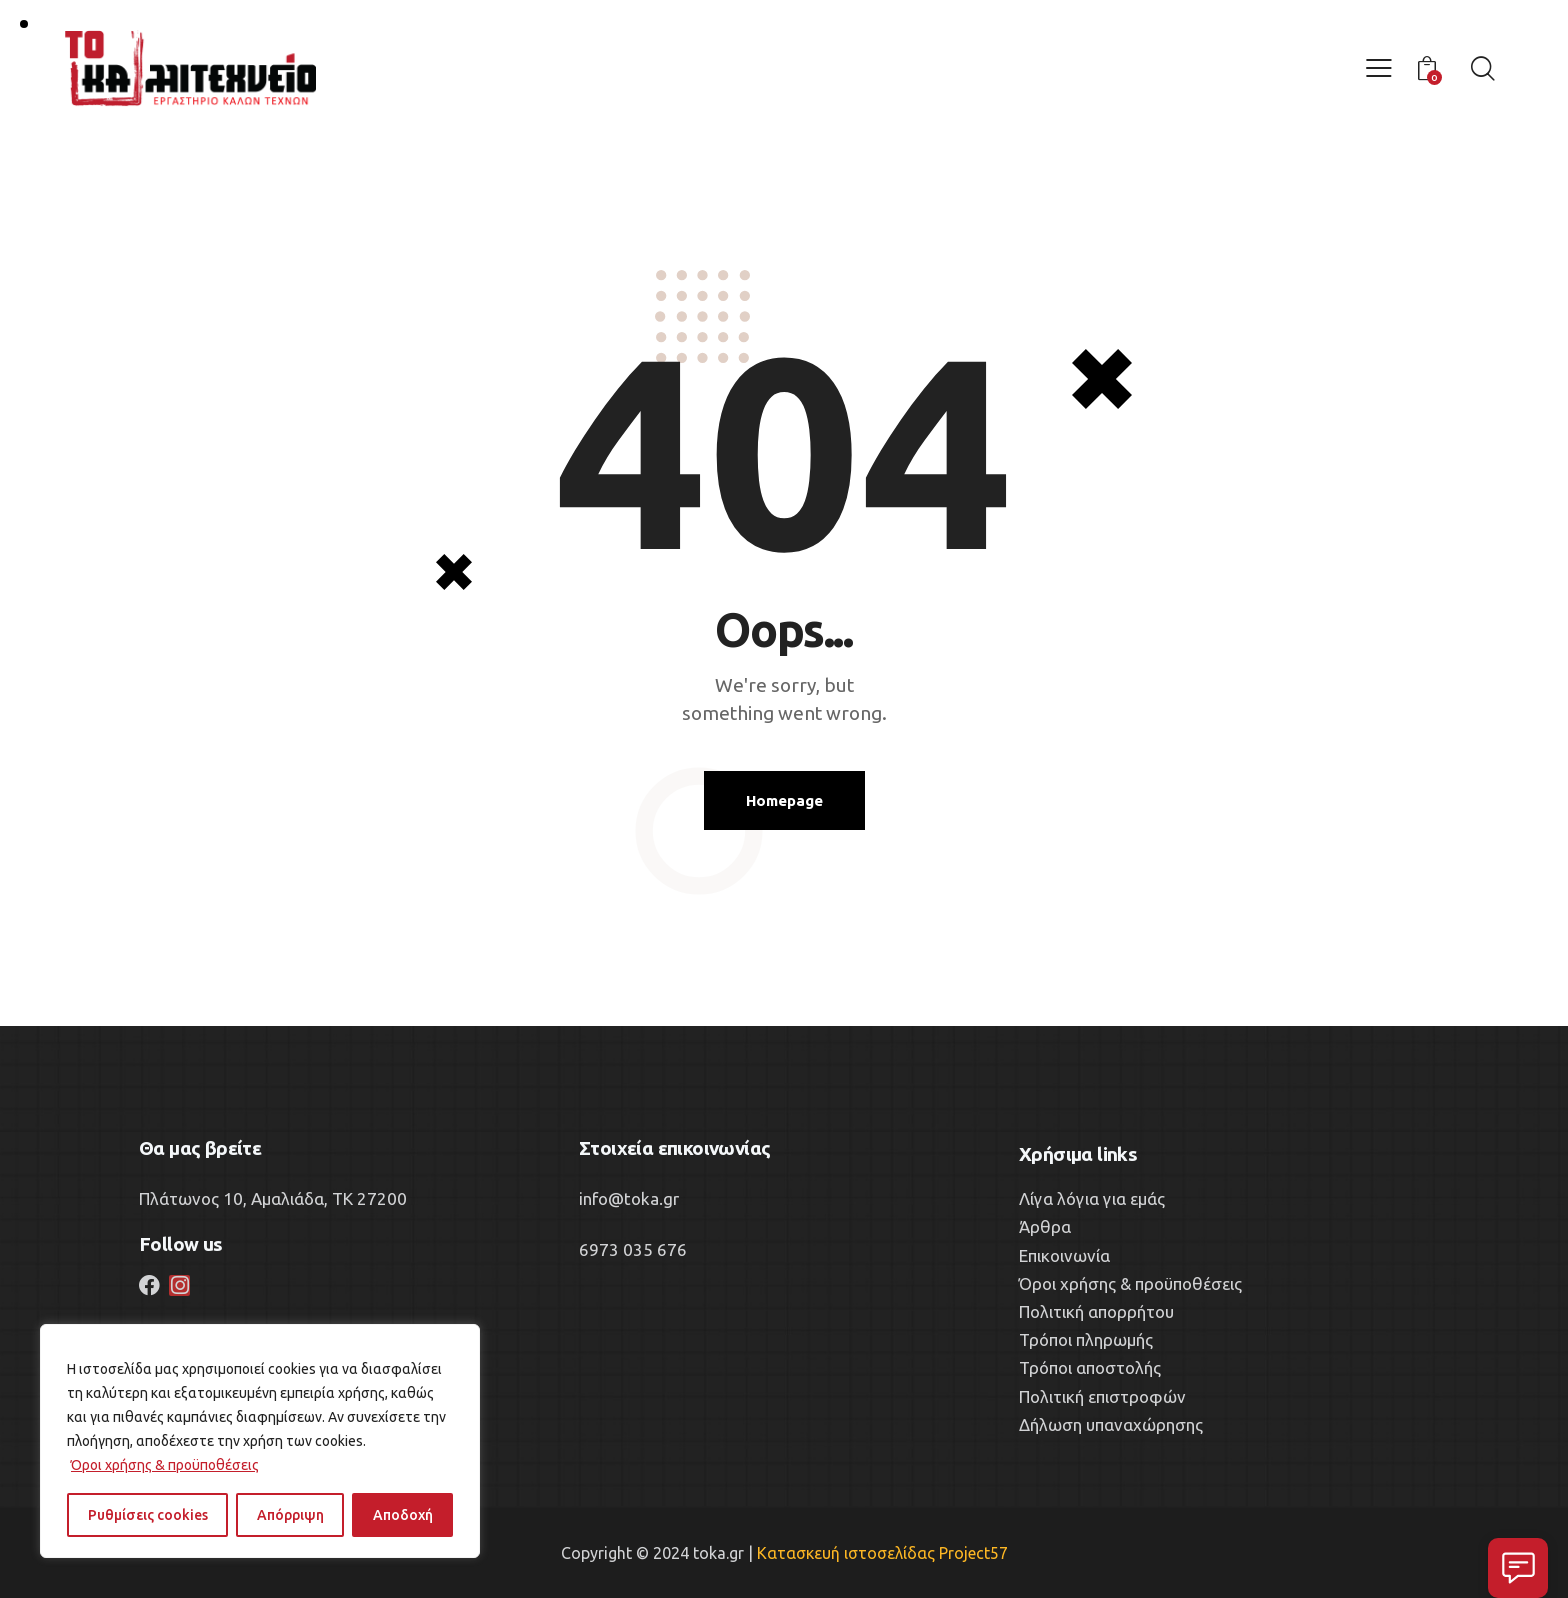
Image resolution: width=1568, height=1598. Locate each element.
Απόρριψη (290, 1515)
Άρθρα (1045, 1226)
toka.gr (718, 1553)
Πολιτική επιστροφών (1102, 1396)
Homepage (784, 800)
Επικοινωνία (1064, 1255)
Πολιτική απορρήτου (1096, 1311)
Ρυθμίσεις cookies (148, 1515)
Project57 (973, 1553)
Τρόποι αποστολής (1090, 1367)
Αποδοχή (403, 1515)
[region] (260, 1441)
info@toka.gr (629, 1198)
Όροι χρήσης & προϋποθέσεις (165, 1465)
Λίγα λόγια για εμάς (1092, 1198)
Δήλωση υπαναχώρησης (1111, 1424)
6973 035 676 (633, 1249)
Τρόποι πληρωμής (1086, 1339)
